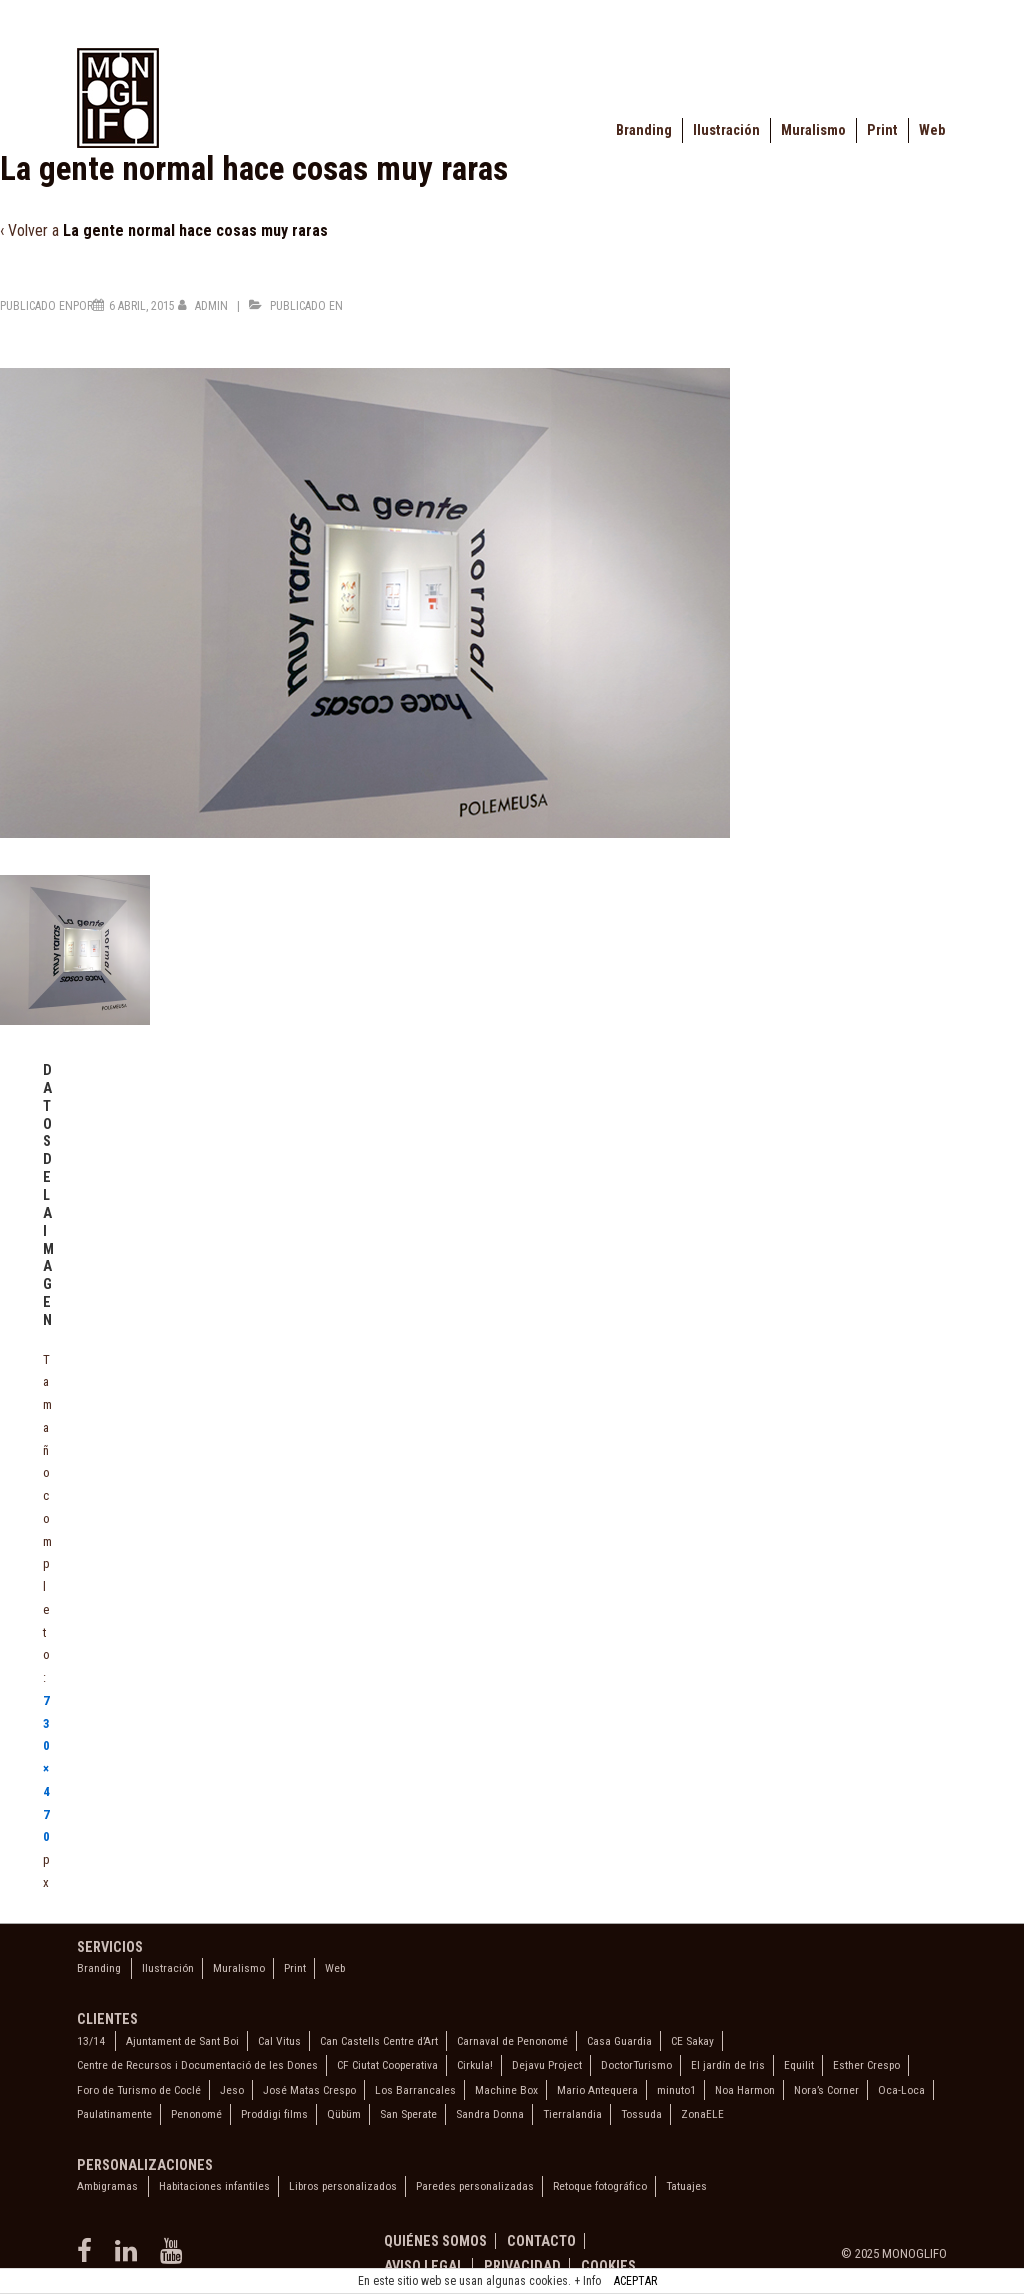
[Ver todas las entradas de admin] (204, 306)
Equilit (799, 2065)
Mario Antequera (597, 2090)
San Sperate (408, 2114)
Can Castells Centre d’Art (379, 2041)
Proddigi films (274, 2114)
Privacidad (522, 2266)
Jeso (232, 2090)
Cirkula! (475, 2065)
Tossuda (641, 2114)
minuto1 (676, 2090)
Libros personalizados (343, 2186)
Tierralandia (572, 2114)
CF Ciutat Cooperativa (387, 2065)
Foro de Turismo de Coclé (139, 2090)
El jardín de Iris (728, 2065)
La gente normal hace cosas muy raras (195, 230)
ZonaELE (702, 2114)
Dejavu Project (547, 2065)
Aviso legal (424, 2266)
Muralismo (813, 130)
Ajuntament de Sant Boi (182, 2041)
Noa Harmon (745, 2090)
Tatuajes (686, 2186)
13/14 (91, 2041)
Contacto (541, 2241)
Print (882, 130)
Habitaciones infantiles (214, 2186)
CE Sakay (692, 2041)
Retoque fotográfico (600, 2186)
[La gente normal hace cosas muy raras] (142, 306)
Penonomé (196, 2114)
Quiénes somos (435, 2241)
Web (932, 130)
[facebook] (88, 2257)
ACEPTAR (635, 2281)
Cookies (608, 2266)
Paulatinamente (114, 2114)
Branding (644, 130)
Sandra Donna (490, 2114)
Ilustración (726, 130)
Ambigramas (107, 2186)
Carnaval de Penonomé (512, 2041)
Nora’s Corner (826, 2090)
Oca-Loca (901, 2090)
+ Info (587, 2281)
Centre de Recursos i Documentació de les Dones (197, 2065)
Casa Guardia (619, 2041)
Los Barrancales (415, 2090)
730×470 (46, 1769)
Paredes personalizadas (475, 2186)
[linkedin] (130, 2257)
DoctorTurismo (636, 2065)
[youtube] (173, 2257)
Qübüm (344, 2114)
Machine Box (506, 2090)
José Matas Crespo (309, 2090)
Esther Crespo (866, 2065)
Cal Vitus (279, 2041)
